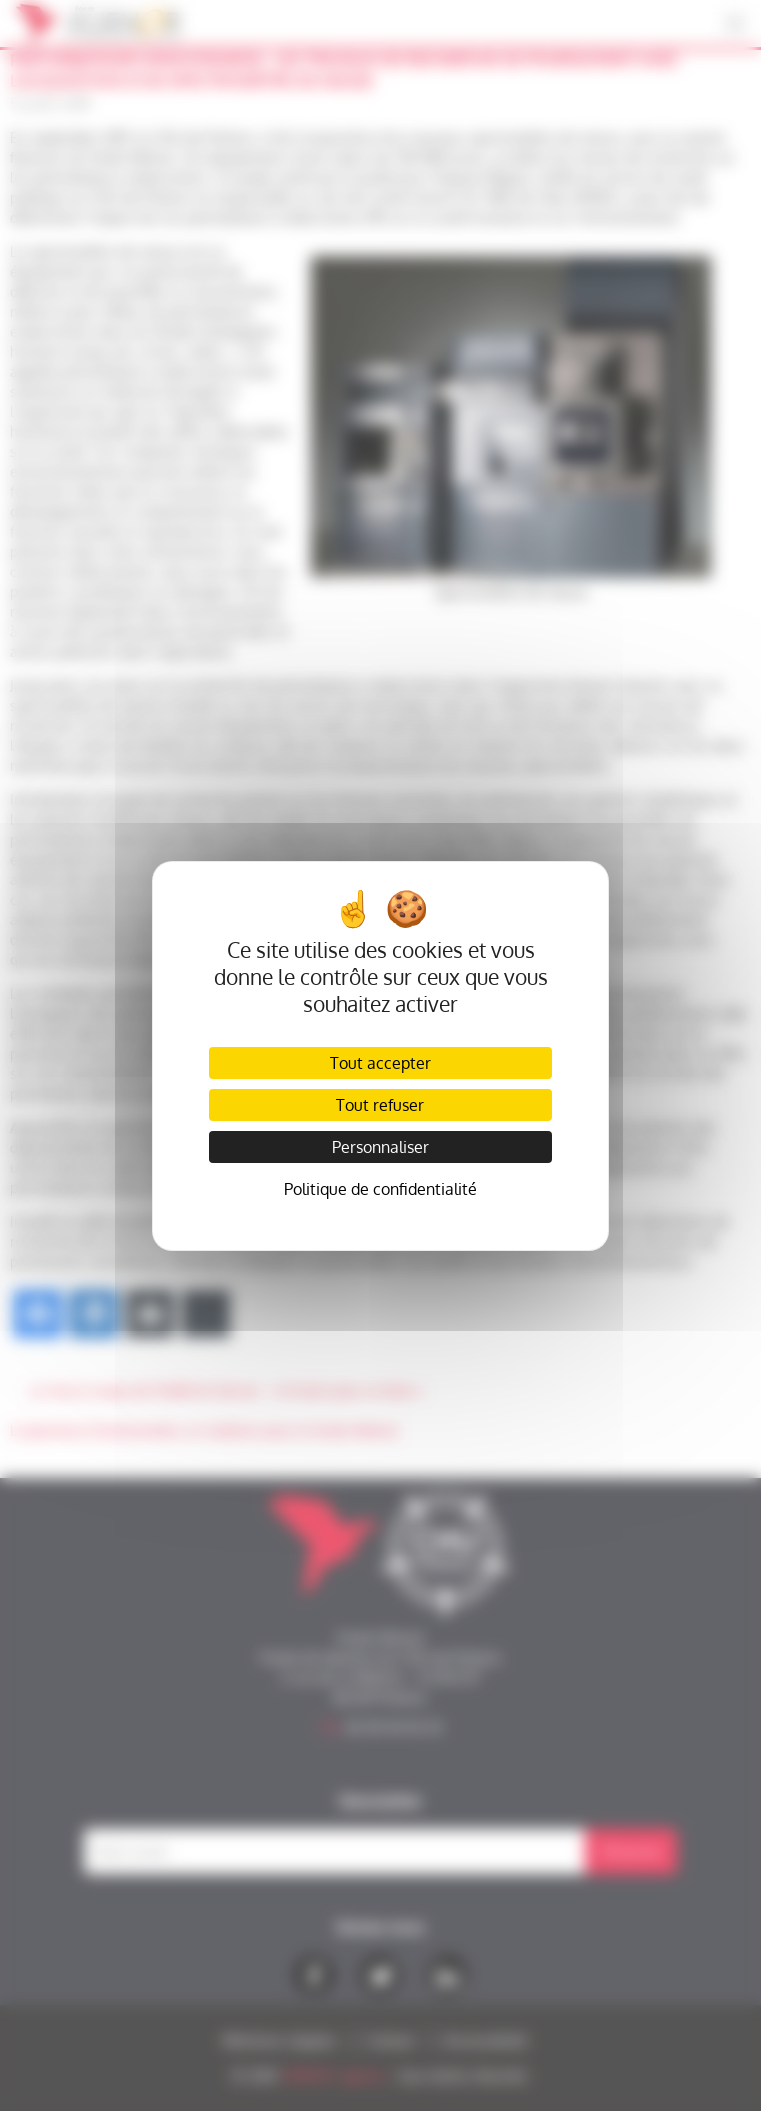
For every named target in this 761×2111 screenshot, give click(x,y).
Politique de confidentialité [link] (380, 1189)
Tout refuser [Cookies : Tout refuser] (380, 1105)
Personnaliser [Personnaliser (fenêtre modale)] (380, 1147)
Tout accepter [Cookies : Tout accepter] (380, 1063)
